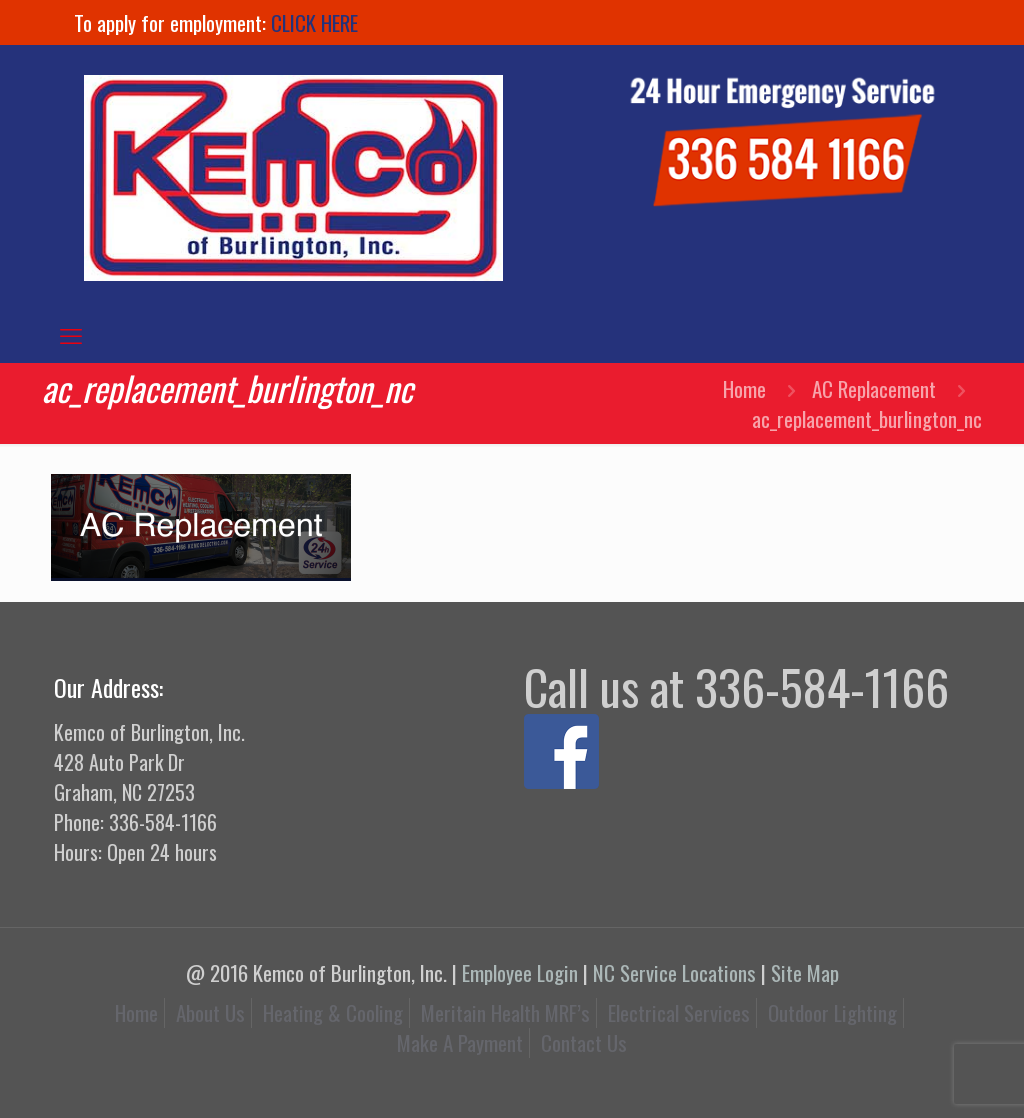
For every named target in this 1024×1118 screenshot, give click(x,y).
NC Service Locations (674, 972)
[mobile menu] (71, 334)
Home (744, 388)
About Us (210, 1012)
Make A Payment (460, 1042)
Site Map (805, 972)
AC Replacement (874, 388)
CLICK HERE (314, 22)
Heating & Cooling (333, 1012)
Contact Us (584, 1042)
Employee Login (520, 972)
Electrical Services (679, 1012)
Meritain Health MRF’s (505, 1012)
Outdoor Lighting (832, 1012)
